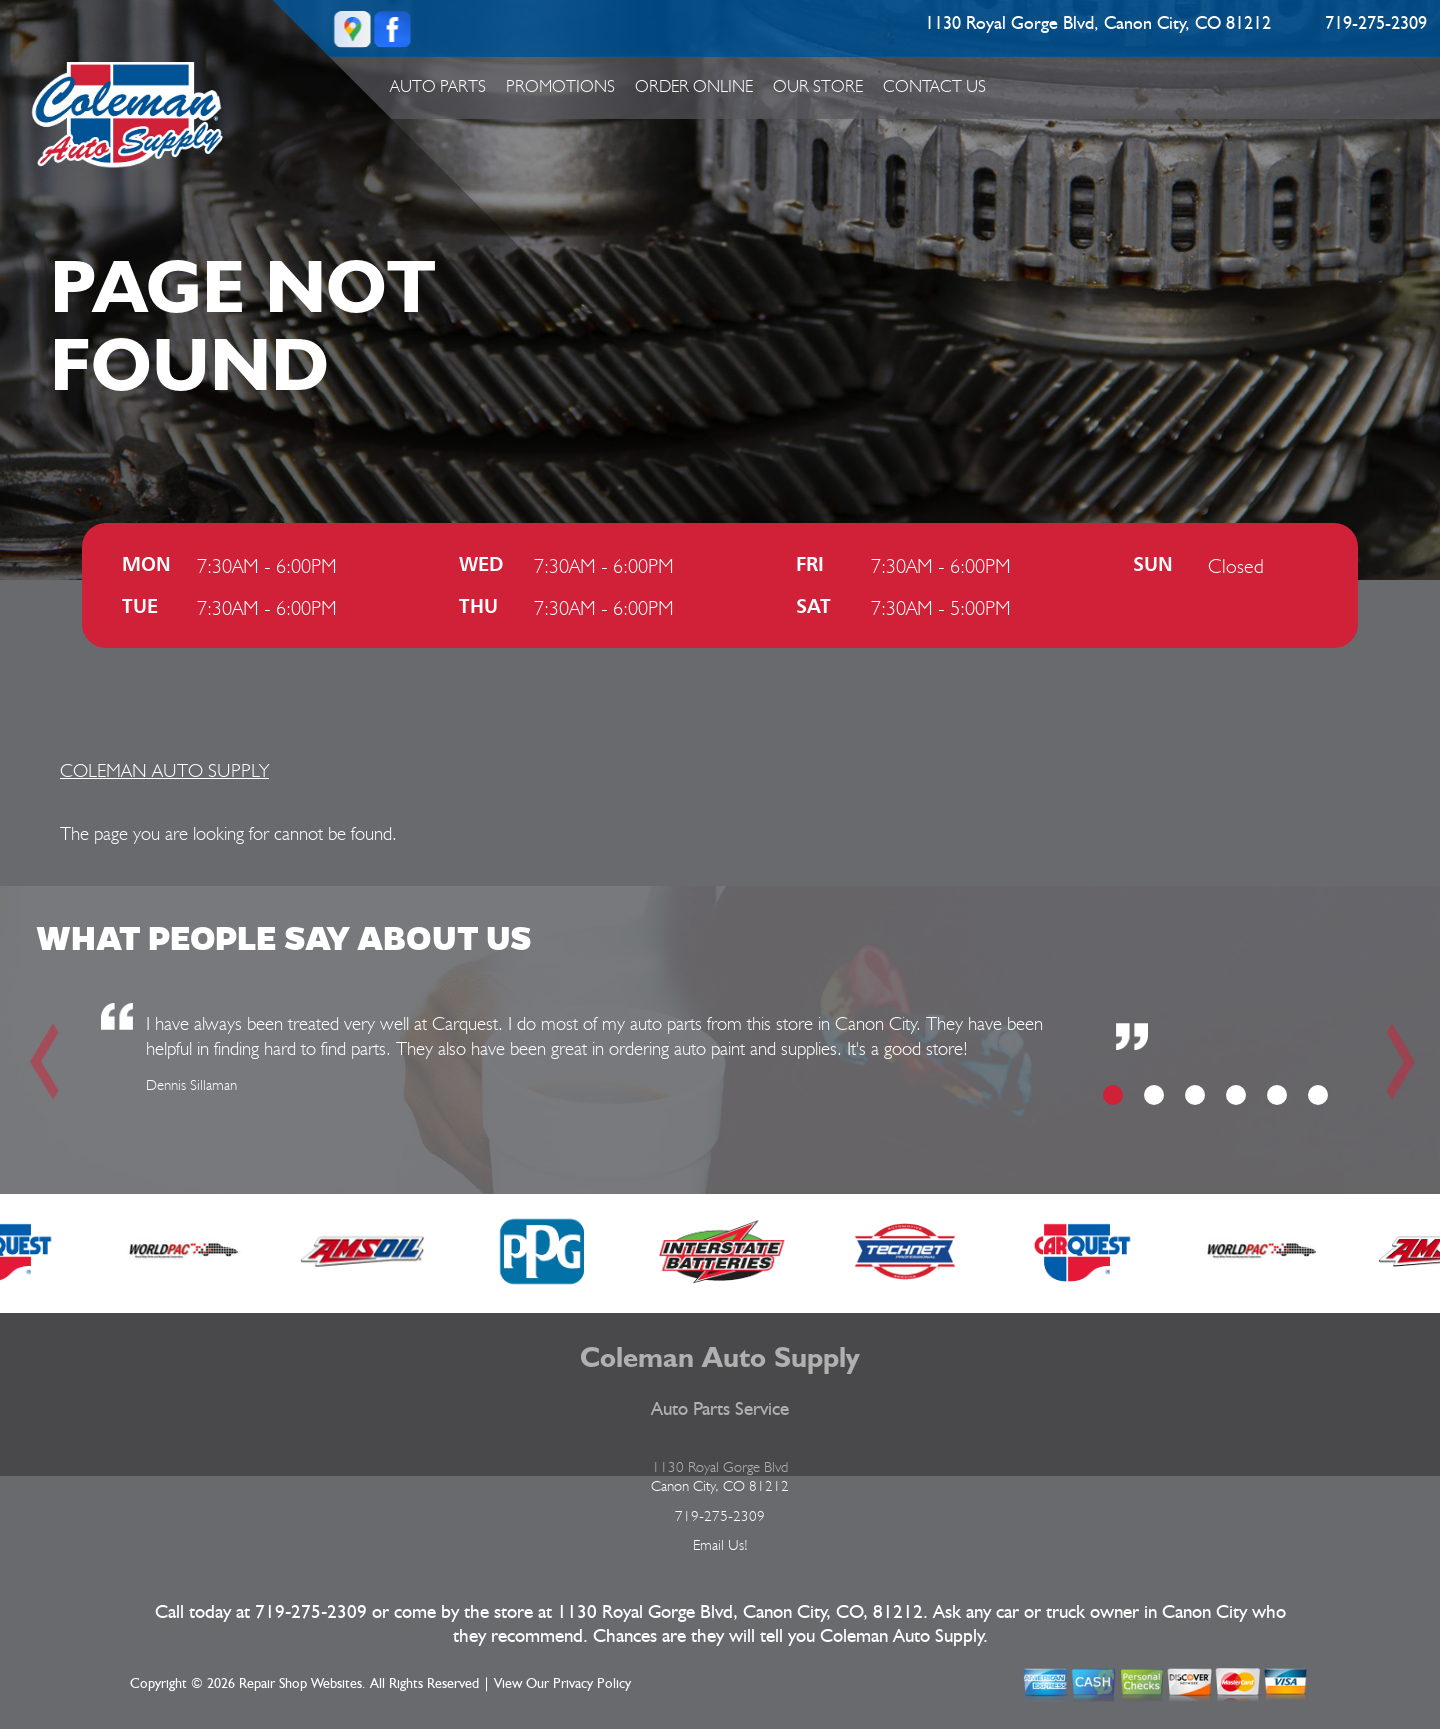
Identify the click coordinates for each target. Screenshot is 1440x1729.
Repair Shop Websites (300, 1684)
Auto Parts (438, 86)
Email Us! (720, 1545)
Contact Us (934, 86)
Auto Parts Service (720, 1409)
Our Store (818, 86)
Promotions (560, 86)
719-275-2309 (1376, 24)
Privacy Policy (592, 1684)
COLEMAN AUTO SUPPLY (164, 770)
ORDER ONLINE (694, 86)
